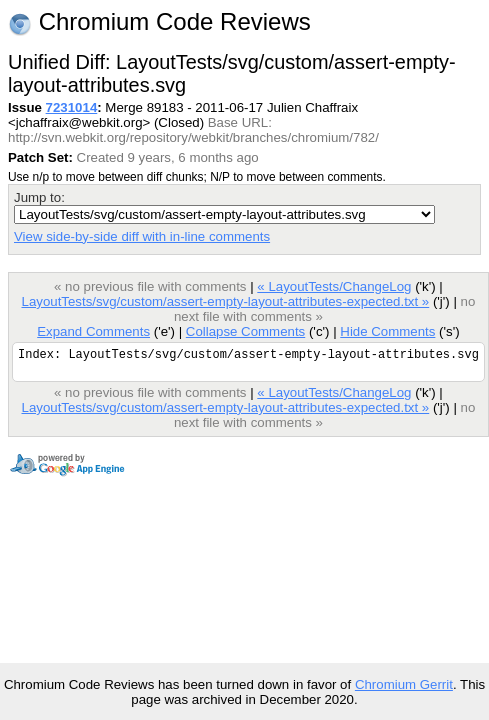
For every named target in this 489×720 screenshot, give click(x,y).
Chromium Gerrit (404, 684)
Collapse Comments (245, 331)
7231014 (72, 107)
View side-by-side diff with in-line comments (142, 236)
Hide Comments (387, 331)
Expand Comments (93, 331)
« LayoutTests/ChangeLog (334, 286)
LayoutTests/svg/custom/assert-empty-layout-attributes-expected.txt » (225, 301)
